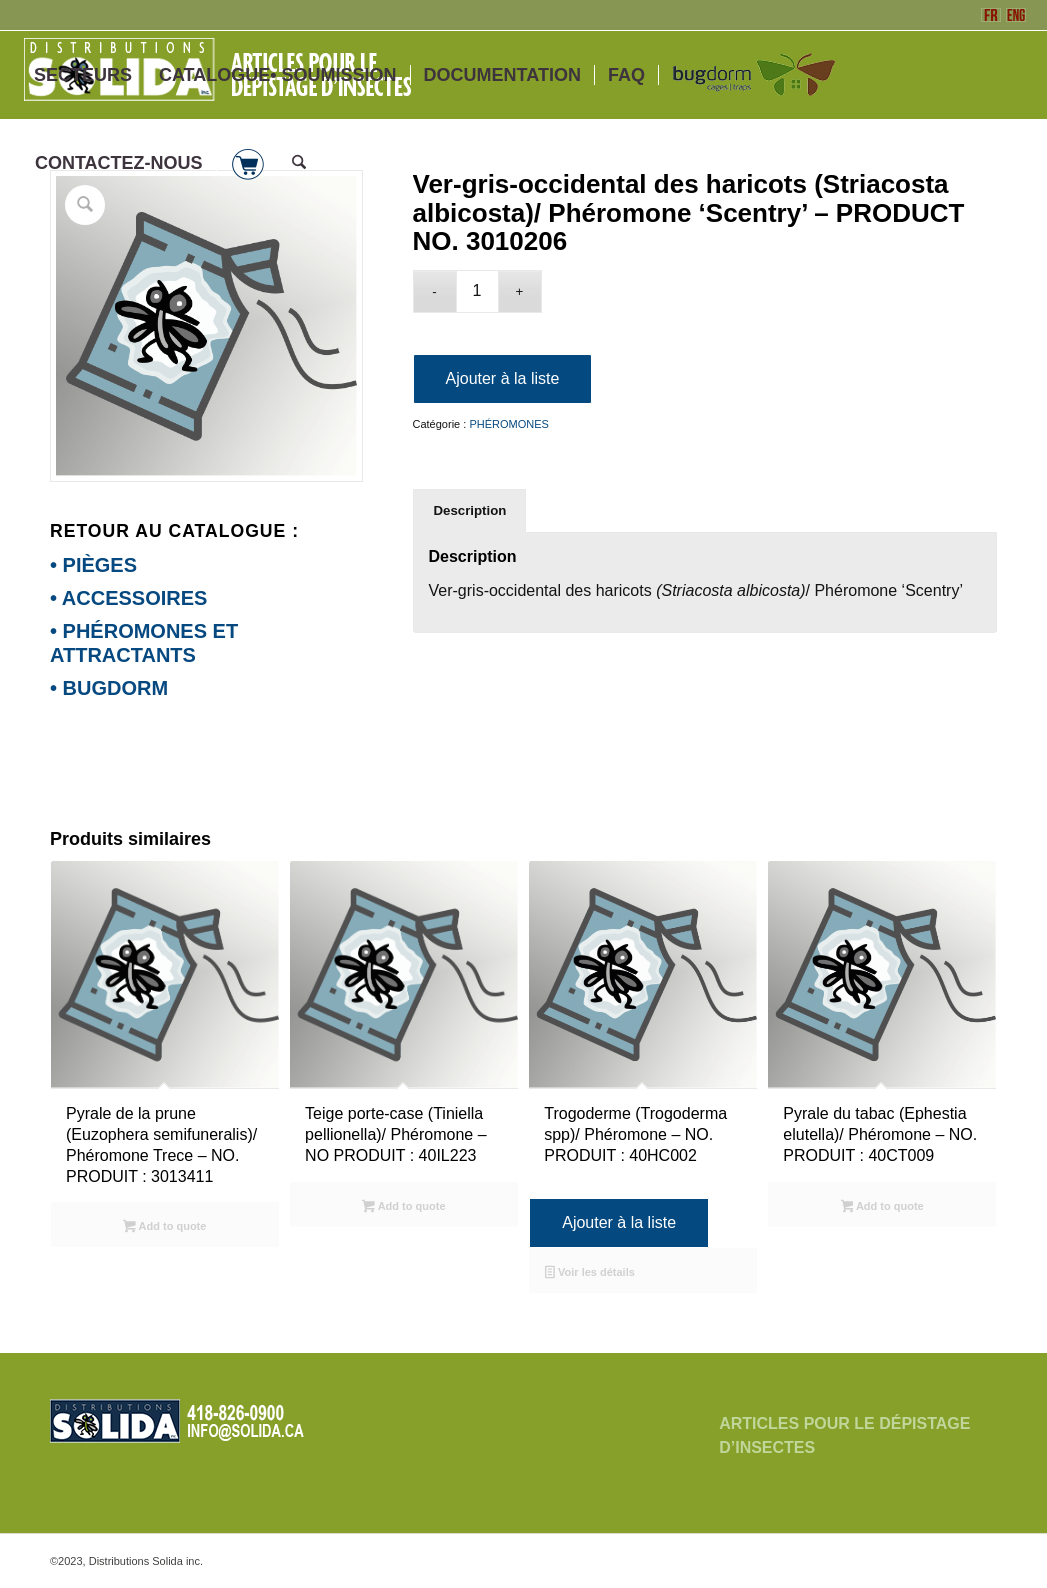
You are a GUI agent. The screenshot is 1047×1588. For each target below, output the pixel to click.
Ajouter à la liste (503, 378)
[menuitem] (83, 75)
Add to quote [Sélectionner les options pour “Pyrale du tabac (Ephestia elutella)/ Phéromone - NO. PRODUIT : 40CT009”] (882, 1208)
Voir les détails (590, 1274)
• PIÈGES (93, 565)
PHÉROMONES (508, 424)
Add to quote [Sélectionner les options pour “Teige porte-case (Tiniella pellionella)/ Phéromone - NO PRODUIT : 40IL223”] (403, 1208)
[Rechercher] (299, 163)
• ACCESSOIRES (128, 598)
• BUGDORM (109, 688)
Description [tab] (470, 510)
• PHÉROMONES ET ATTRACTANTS (144, 643)
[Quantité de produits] (477, 291)
